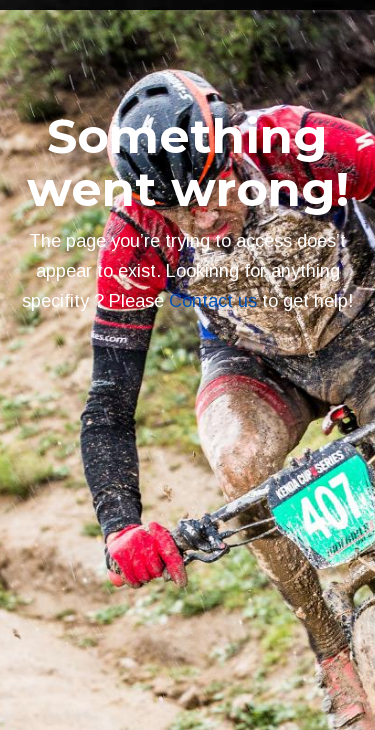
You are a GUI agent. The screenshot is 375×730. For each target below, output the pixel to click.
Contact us (213, 301)
